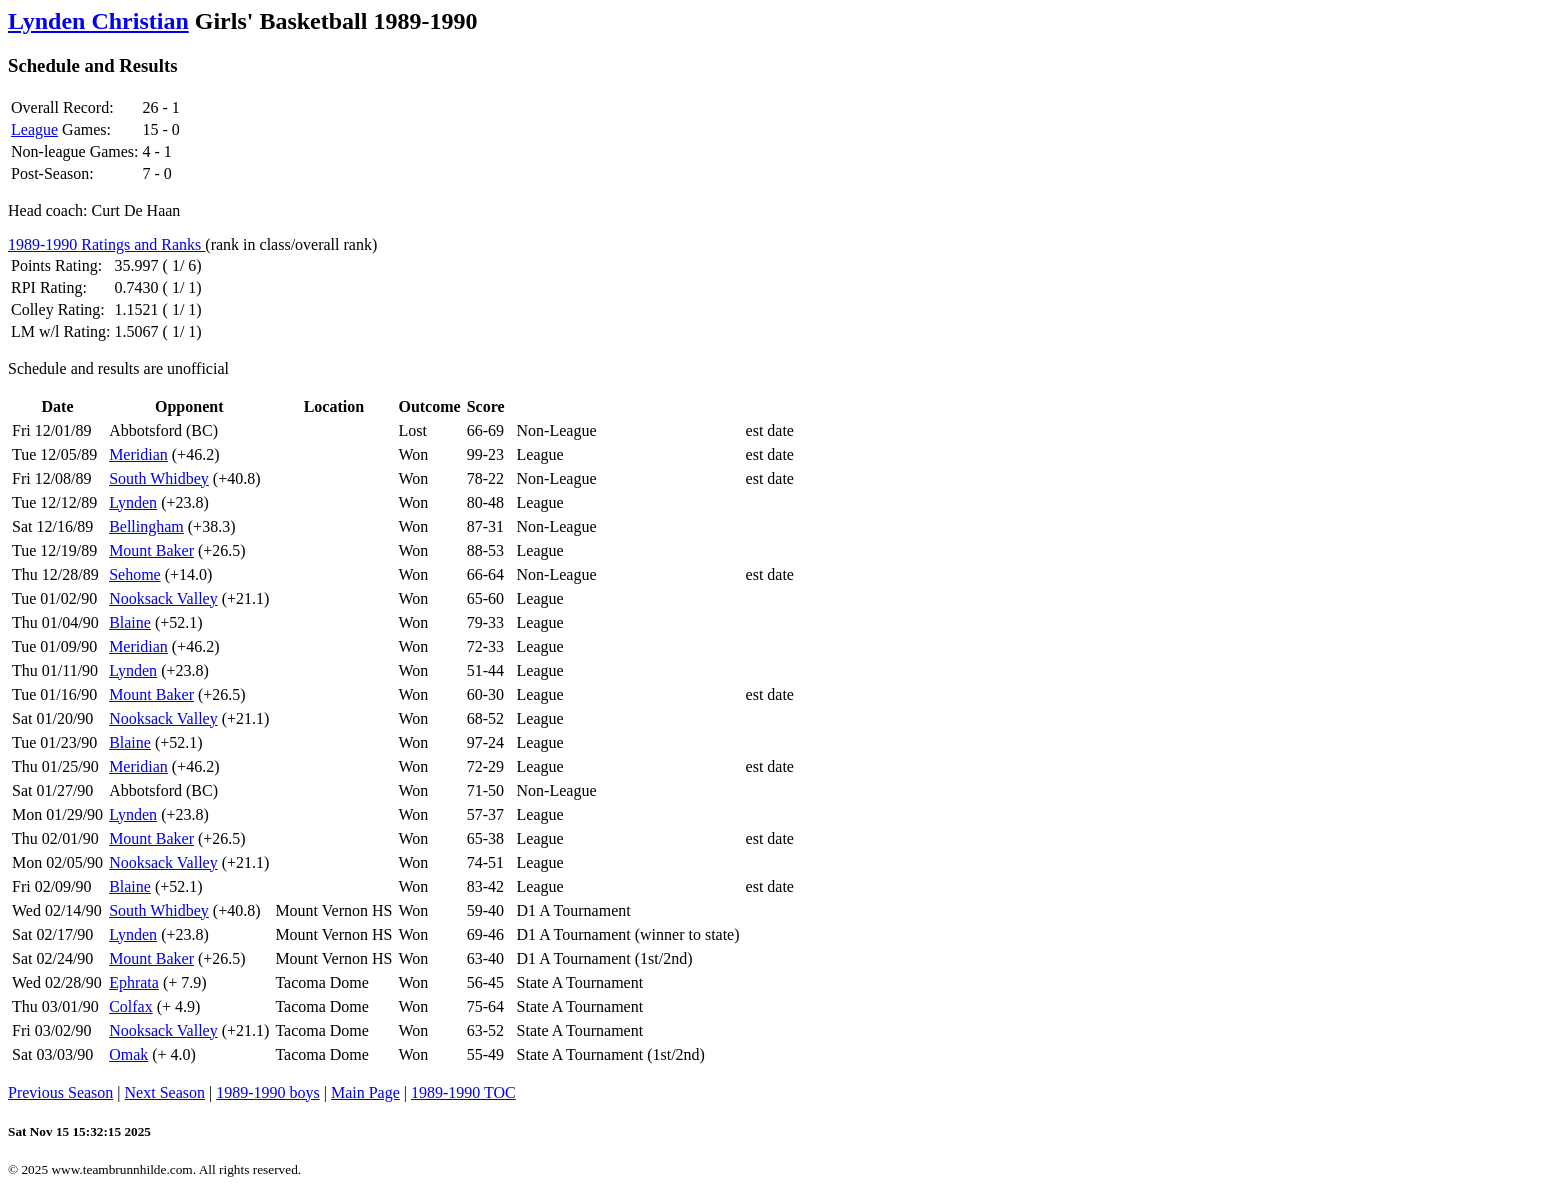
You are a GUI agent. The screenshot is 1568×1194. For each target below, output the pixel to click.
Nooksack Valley (163, 598)
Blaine (130, 622)
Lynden (133, 502)
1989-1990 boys (268, 1092)
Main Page (365, 1092)
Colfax (131, 1006)
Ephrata (134, 982)
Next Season (165, 1092)
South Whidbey (159, 478)
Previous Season (60, 1092)
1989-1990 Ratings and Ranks (106, 244)
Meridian (138, 454)
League (34, 129)
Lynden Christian (98, 21)
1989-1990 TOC (463, 1092)
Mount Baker (151, 550)
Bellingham (146, 526)
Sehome (135, 574)
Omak (128, 1054)
